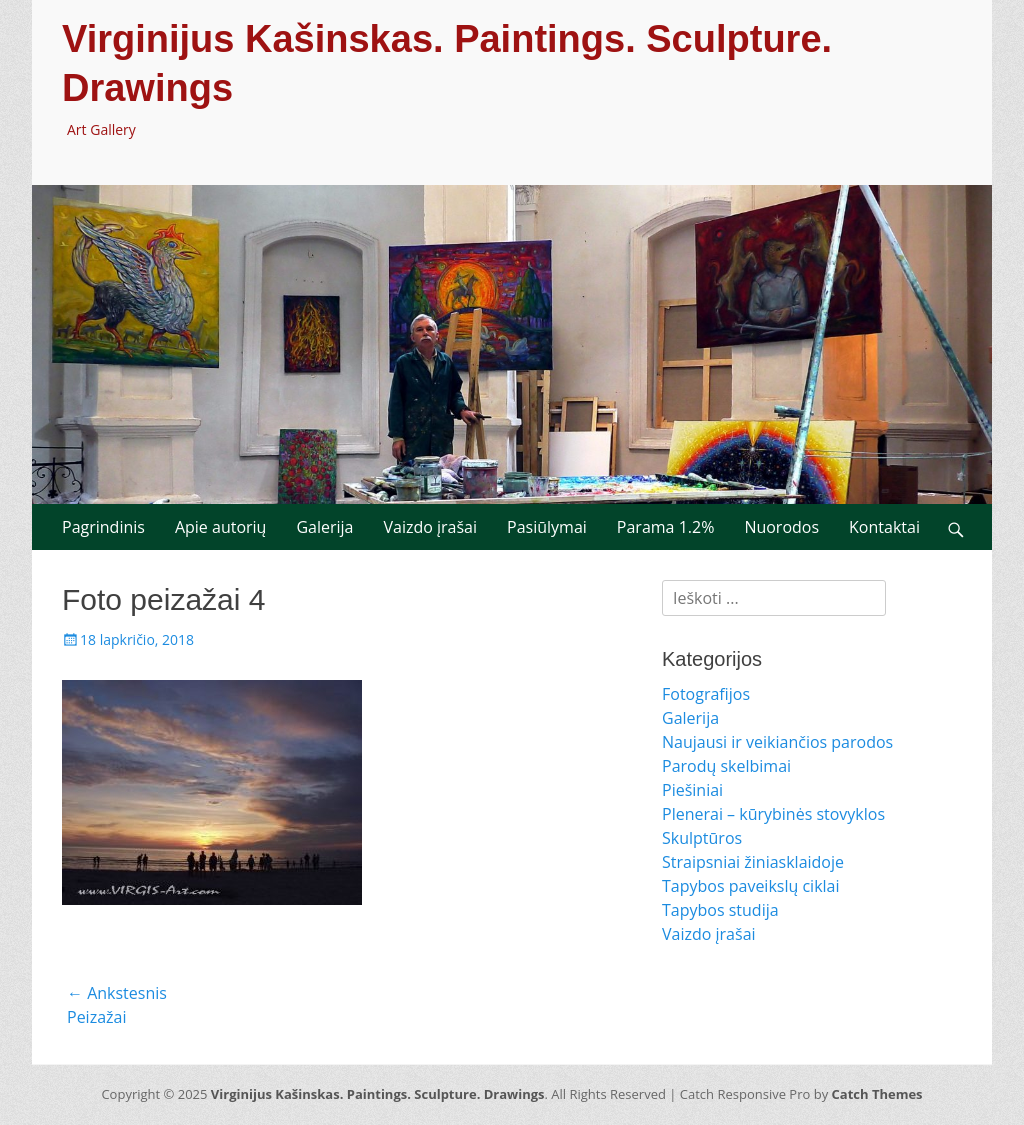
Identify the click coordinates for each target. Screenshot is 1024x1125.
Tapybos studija (720, 910)
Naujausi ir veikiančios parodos (777, 742)
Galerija (324, 527)
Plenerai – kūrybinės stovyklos (773, 814)
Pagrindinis (103, 527)
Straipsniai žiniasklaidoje (753, 862)
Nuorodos (781, 527)
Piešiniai (692, 790)
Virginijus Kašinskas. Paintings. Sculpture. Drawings (378, 1094)
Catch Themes (877, 1094)
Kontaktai (884, 527)
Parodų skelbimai (726, 766)
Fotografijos (706, 694)
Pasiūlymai (547, 527)
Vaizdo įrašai (430, 527)
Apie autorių (221, 527)
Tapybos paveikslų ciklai (751, 886)
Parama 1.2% (666, 527)
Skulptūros (702, 838)
